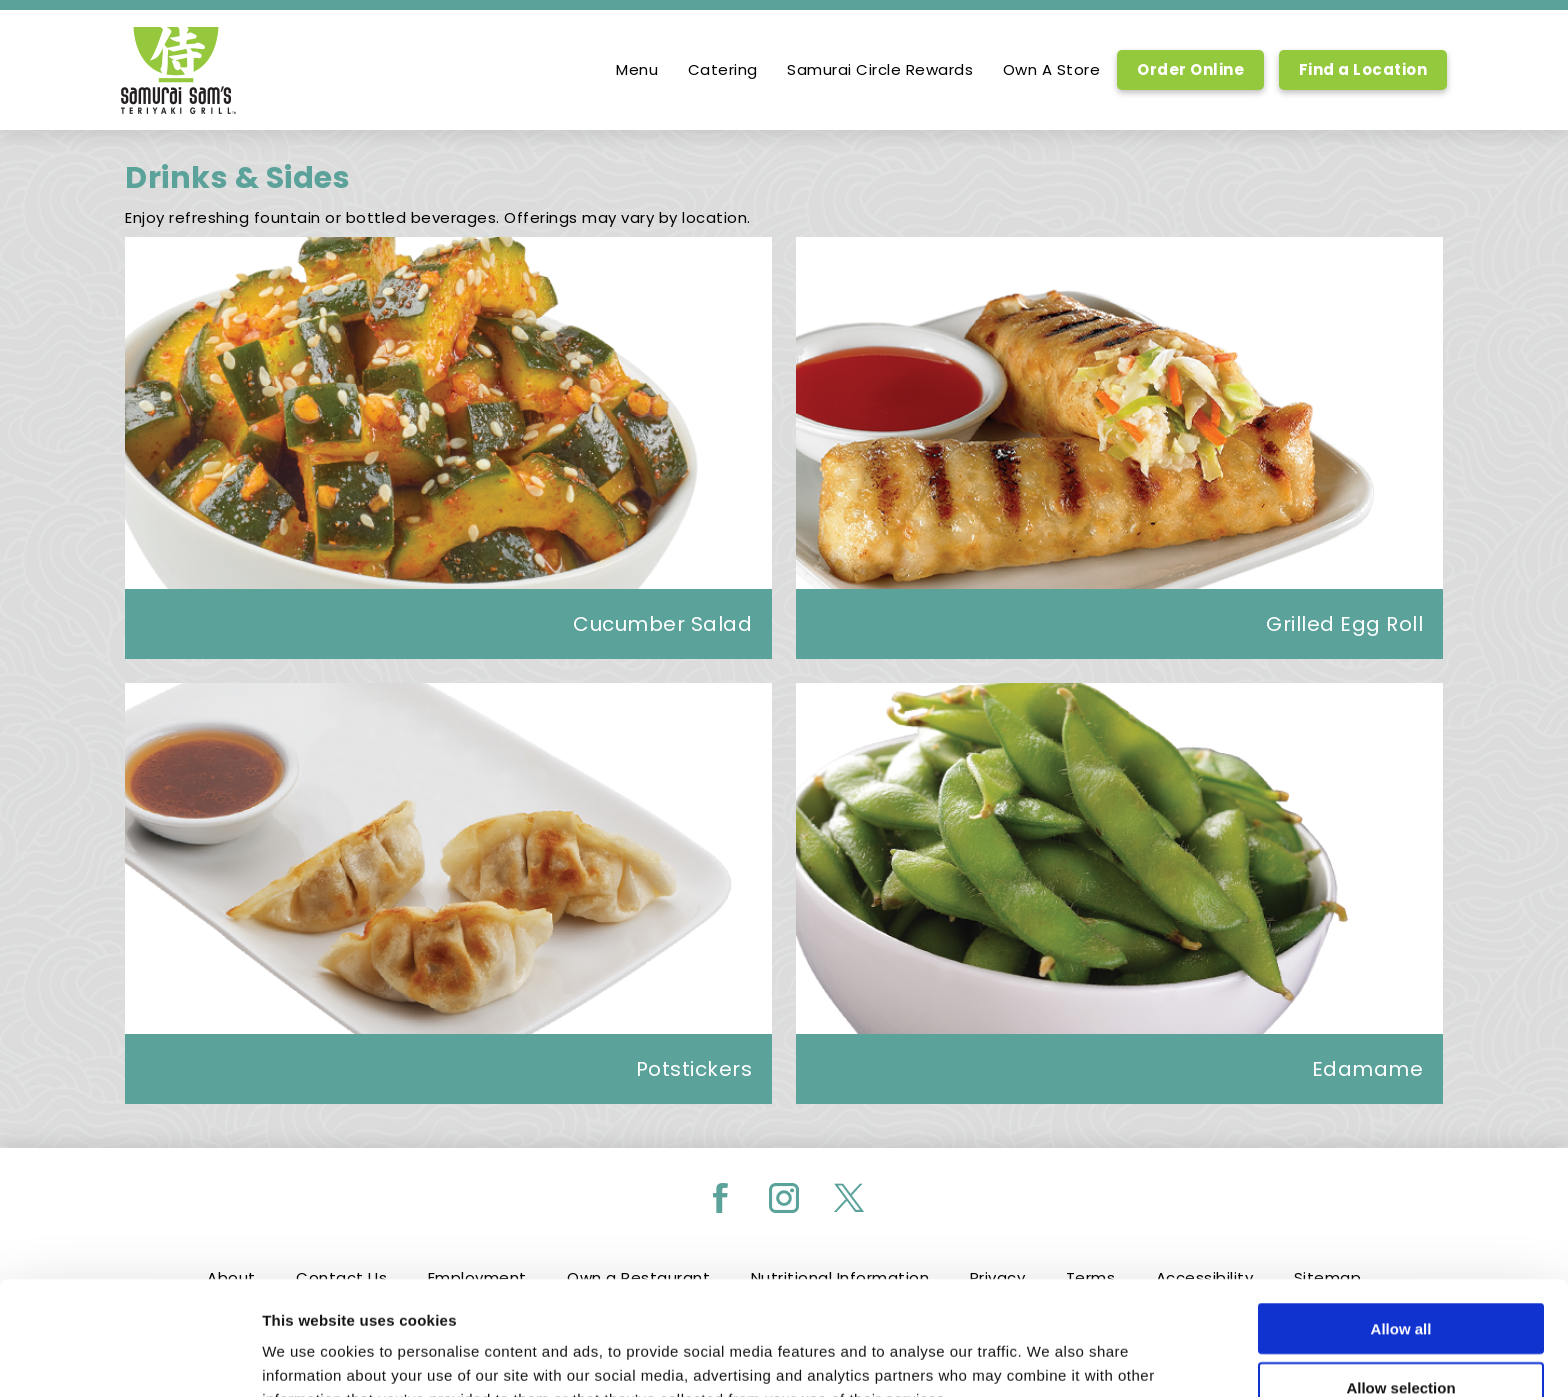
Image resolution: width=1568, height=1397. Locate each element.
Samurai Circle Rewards (880, 70)
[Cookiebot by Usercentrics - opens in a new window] (129, 1358)
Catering (723, 70)
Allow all (1401, 1221)
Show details (1049, 1357)
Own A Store (1052, 70)
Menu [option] (637, 70)
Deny (1401, 1339)
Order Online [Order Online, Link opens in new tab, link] (1190, 69)
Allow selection (1400, 1280)
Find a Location (1363, 69)
